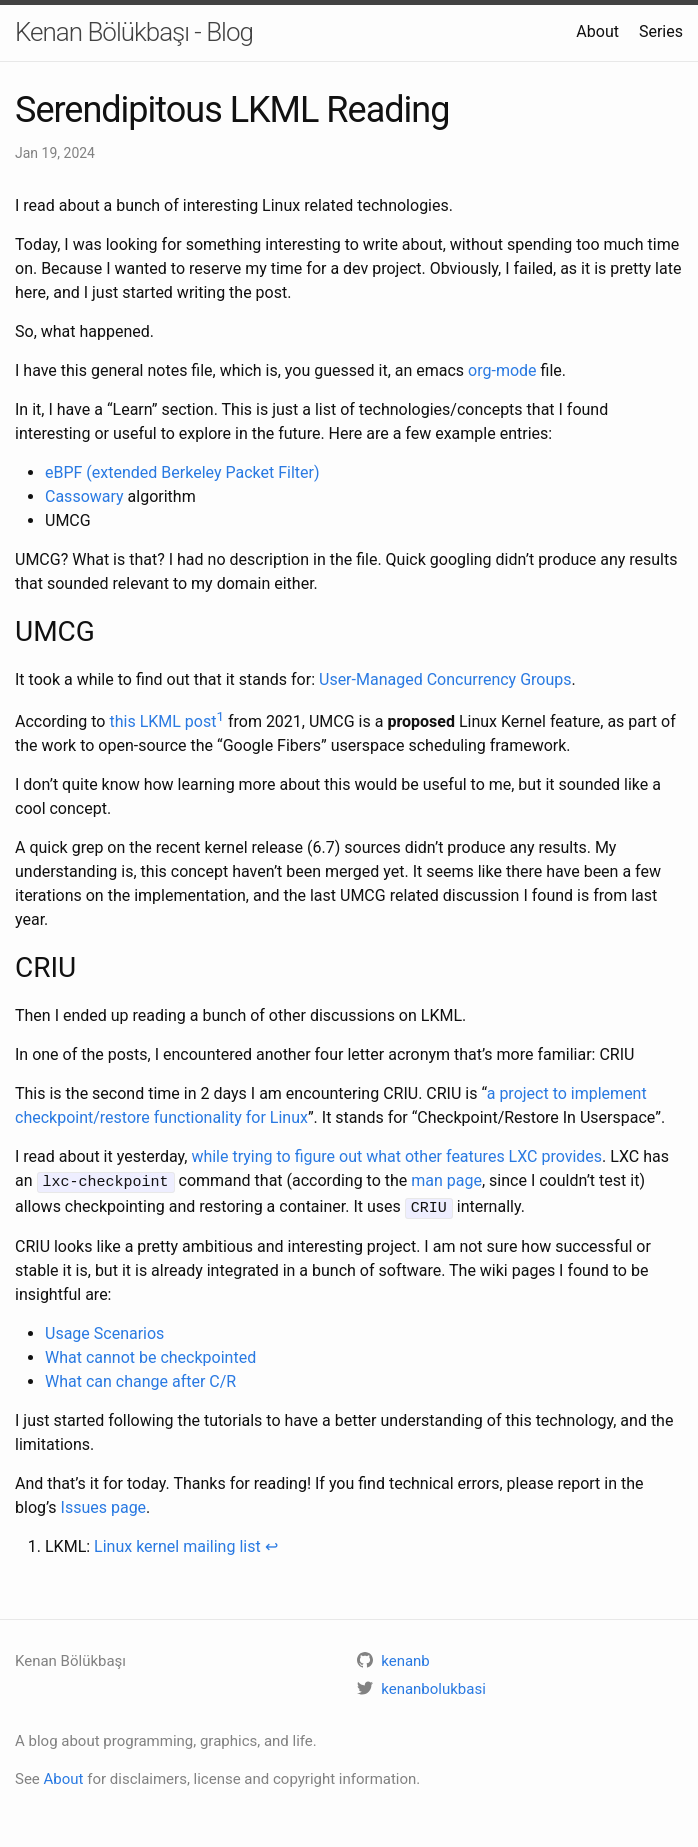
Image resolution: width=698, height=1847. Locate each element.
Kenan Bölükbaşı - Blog (134, 32)
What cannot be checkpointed (150, 1354)
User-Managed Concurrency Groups (445, 679)
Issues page (104, 1504)
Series (661, 31)
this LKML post (162, 721)
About (597, 31)
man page (446, 1180)
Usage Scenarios (104, 1330)
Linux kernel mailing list (177, 1543)
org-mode (502, 370)
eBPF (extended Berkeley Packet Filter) (182, 472)
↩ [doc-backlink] (271, 1543)
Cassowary (84, 496)
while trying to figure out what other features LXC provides (396, 1156)
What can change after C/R (140, 1378)
